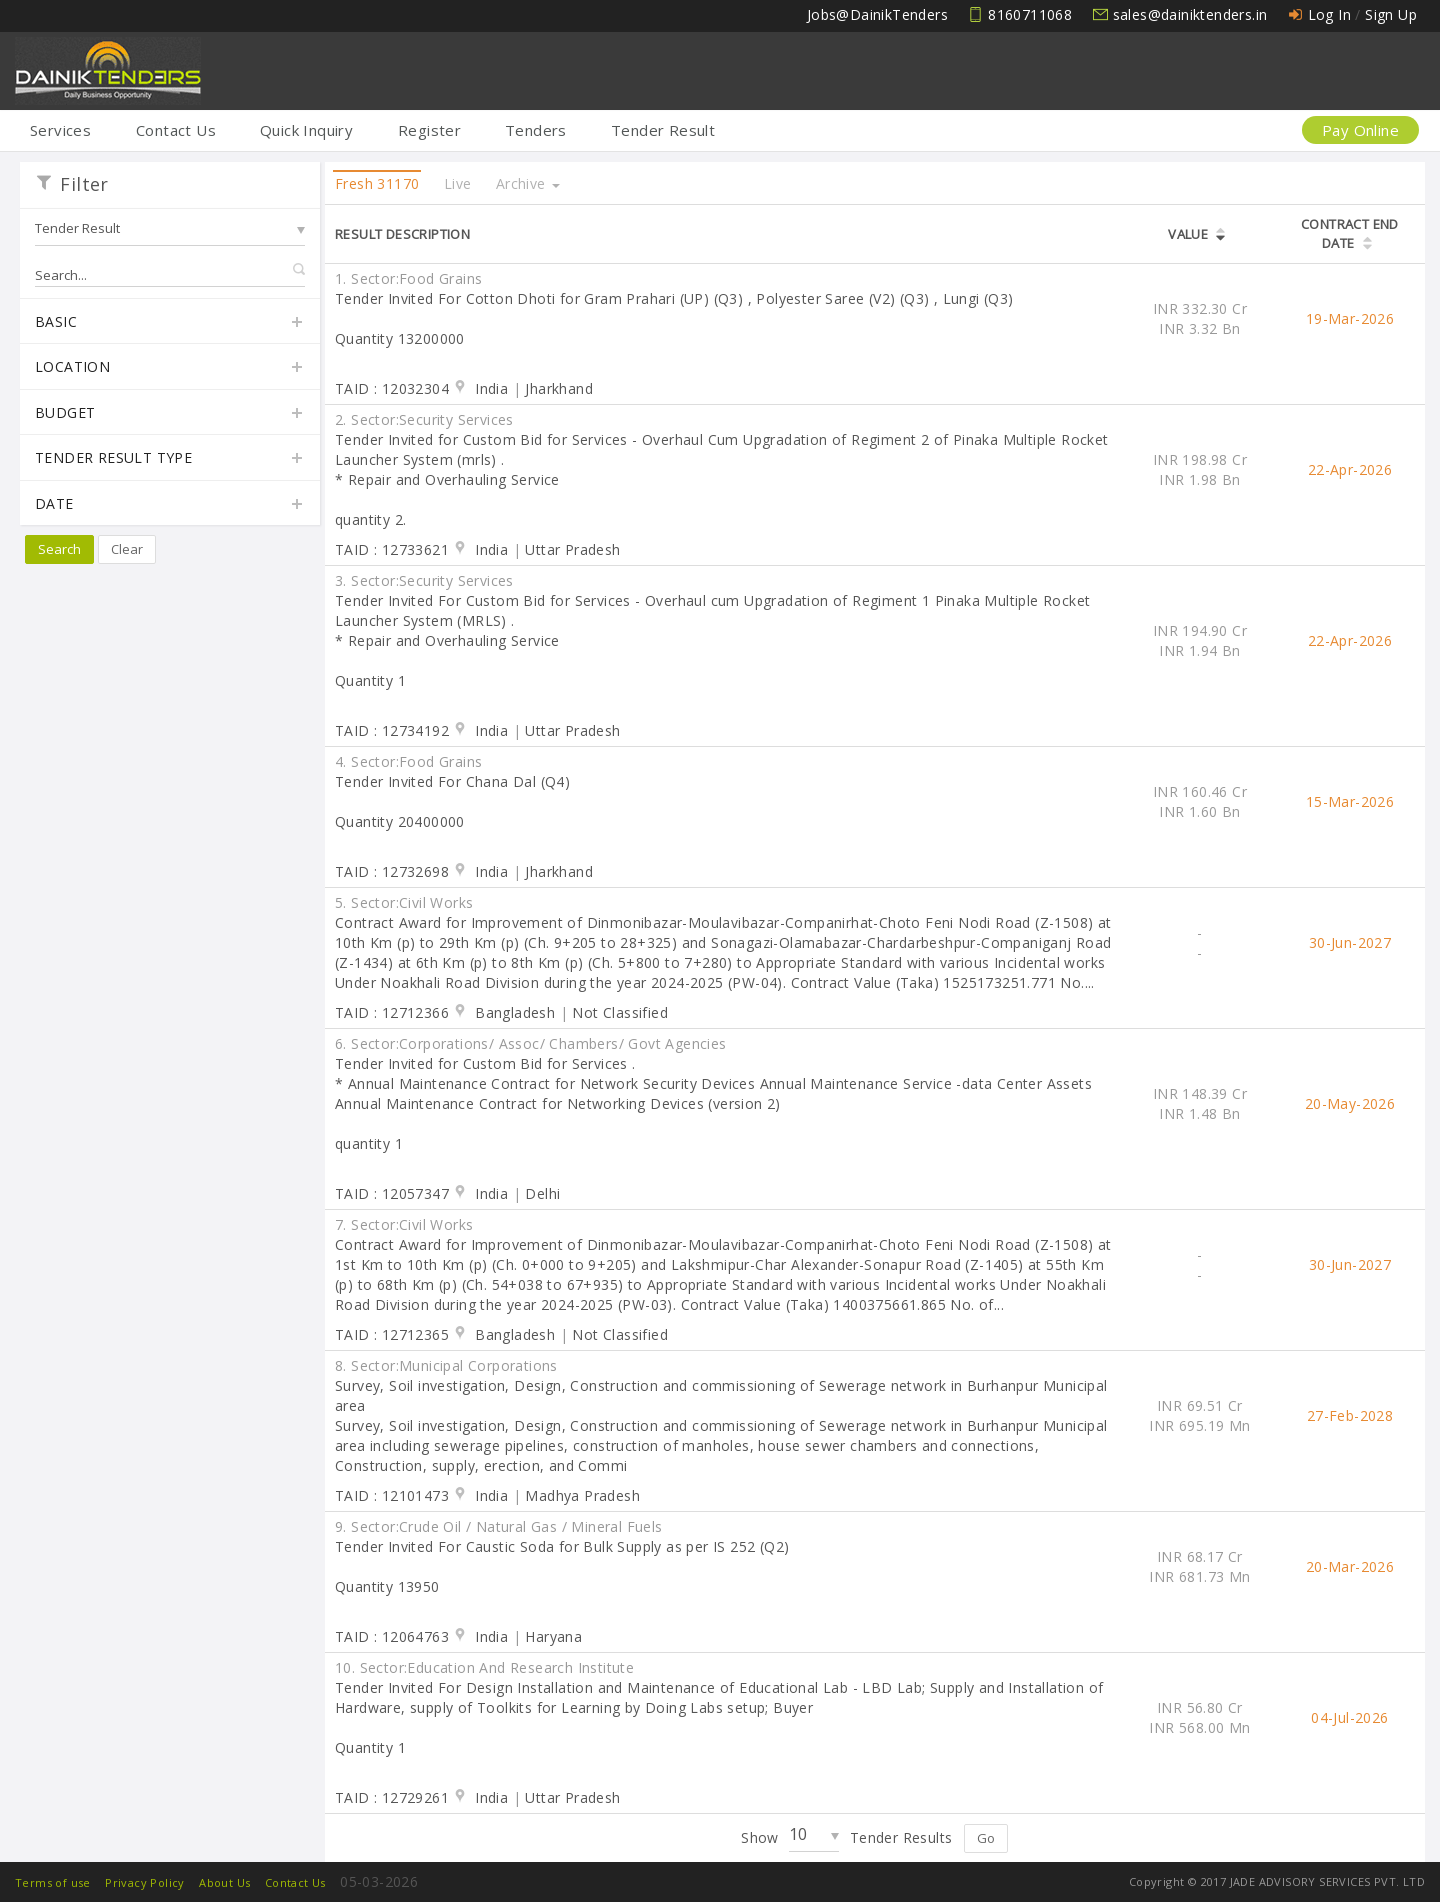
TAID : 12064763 (392, 1636)
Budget (170, 414)
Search (59, 549)
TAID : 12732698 (392, 871)
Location (170, 368)
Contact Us (176, 130)
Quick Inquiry (306, 130)
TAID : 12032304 (392, 388)
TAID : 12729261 (392, 1797)
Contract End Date (1350, 233)
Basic (170, 323)
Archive (528, 183)
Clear (127, 549)
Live (458, 183)
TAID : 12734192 (392, 730)
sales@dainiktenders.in (1190, 14)
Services (60, 130)
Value (1188, 234)
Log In (1329, 14)
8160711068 (1030, 14)
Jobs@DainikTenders (877, 14)
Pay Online (1360, 130)
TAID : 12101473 (392, 1495)
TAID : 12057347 (392, 1193)
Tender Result (663, 130)
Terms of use (53, 1882)
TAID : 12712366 (392, 1012)
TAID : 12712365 (392, 1334)
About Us (224, 1882)
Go (986, 1838)
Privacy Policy (145, 1882)
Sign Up (1391, 14)
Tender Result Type (170, 459)
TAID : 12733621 (392, 549)
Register (429, 130)
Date (170, 505)
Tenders (536, 130)
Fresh (377, 183)
